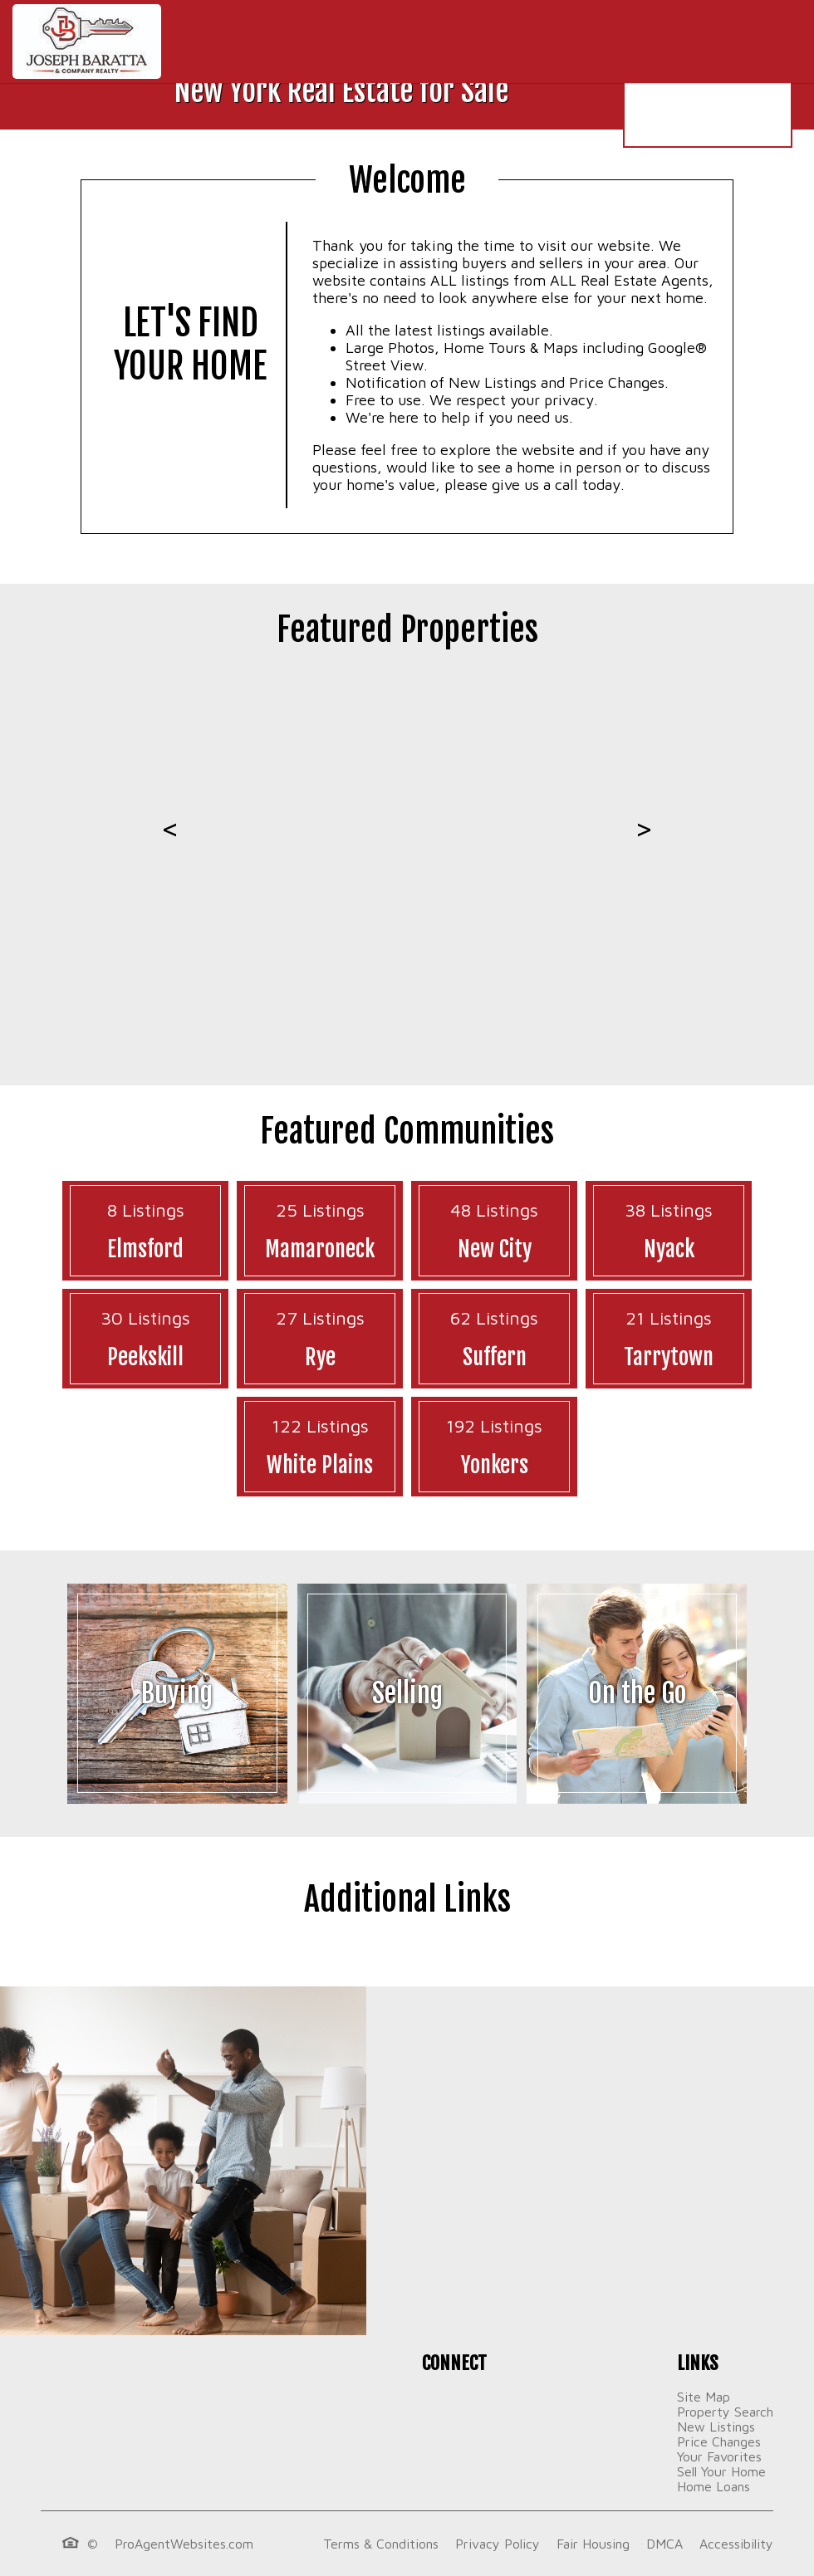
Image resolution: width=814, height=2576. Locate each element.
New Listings (716, 2426)
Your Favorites (719, 2456)
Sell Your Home (721, 2471)
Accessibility (736, 2543)
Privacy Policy (497, 2543)
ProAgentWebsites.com (184, 2543)
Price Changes (719, 2441)
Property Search (725, 2411)
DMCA (664, 2543)
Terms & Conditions (381, 2543)
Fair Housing (593, 2543)
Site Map (703, 2396)
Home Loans (713, 2486)
